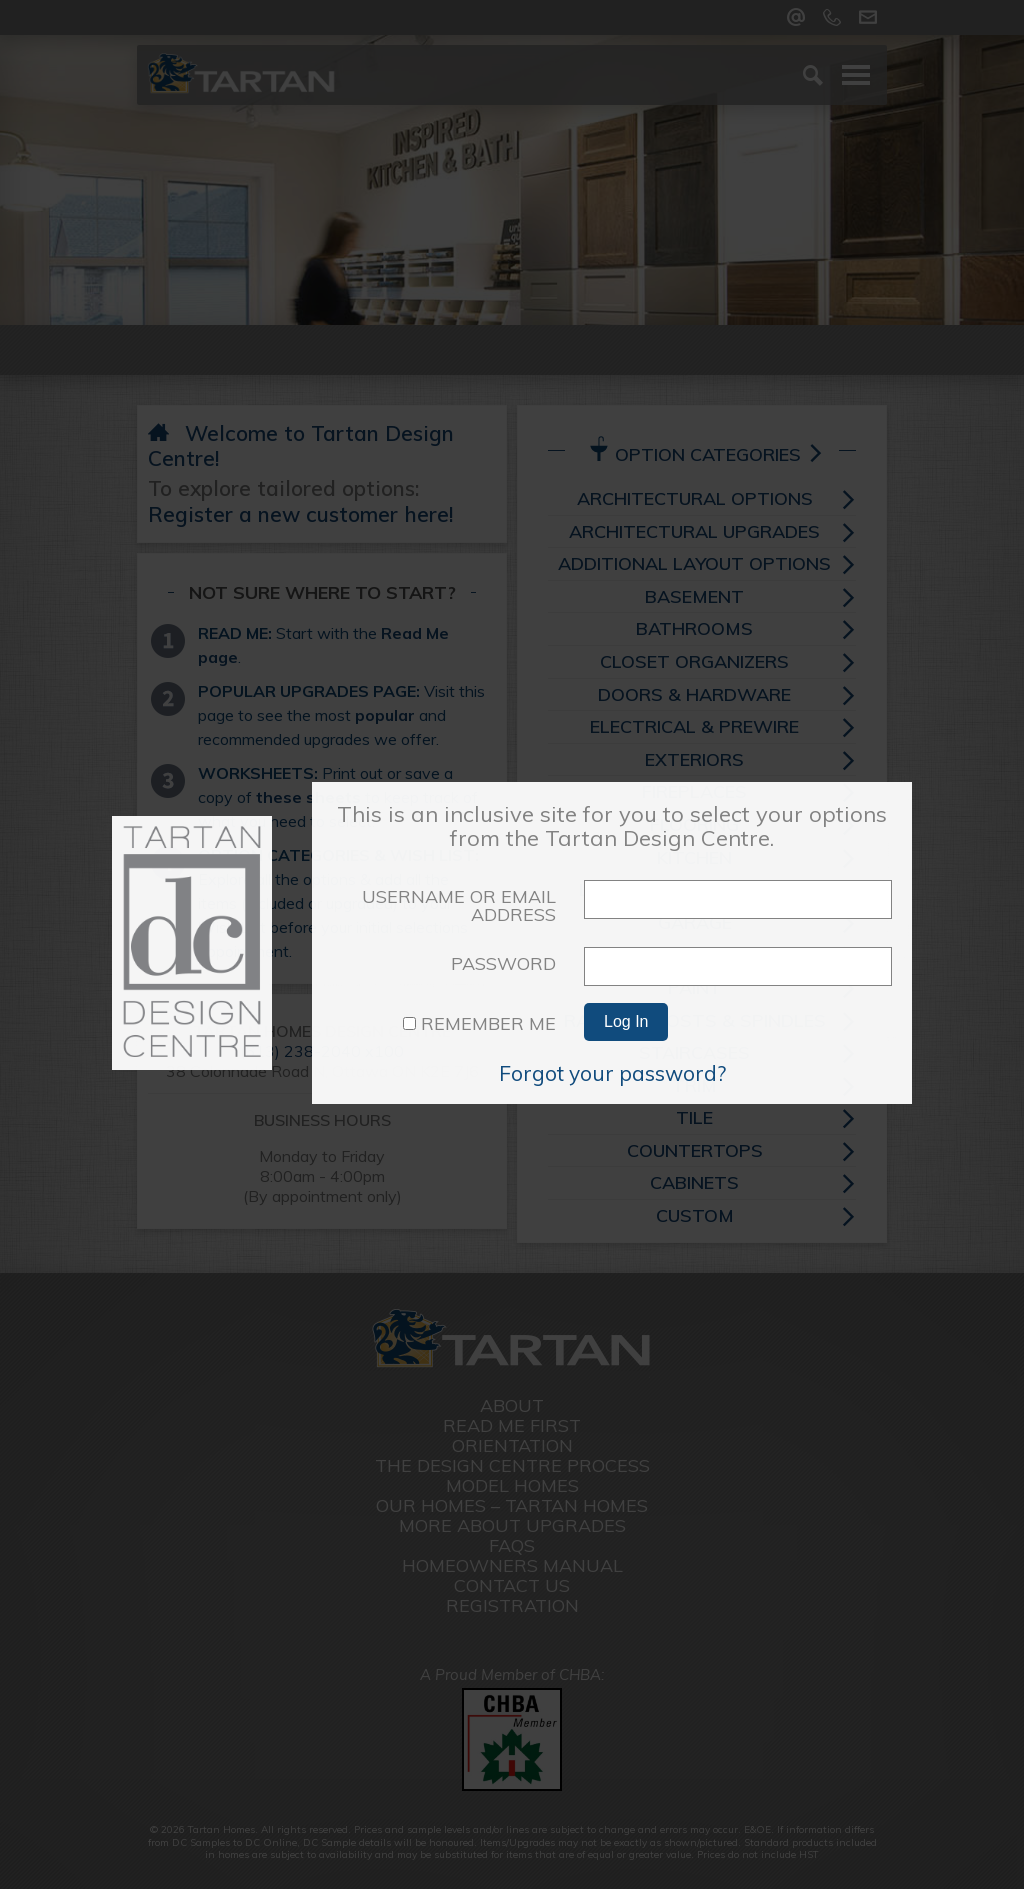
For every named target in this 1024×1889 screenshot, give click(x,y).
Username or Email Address (459, 905)
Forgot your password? (612, 1073)
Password (503, 963)
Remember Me (479, 1023)
